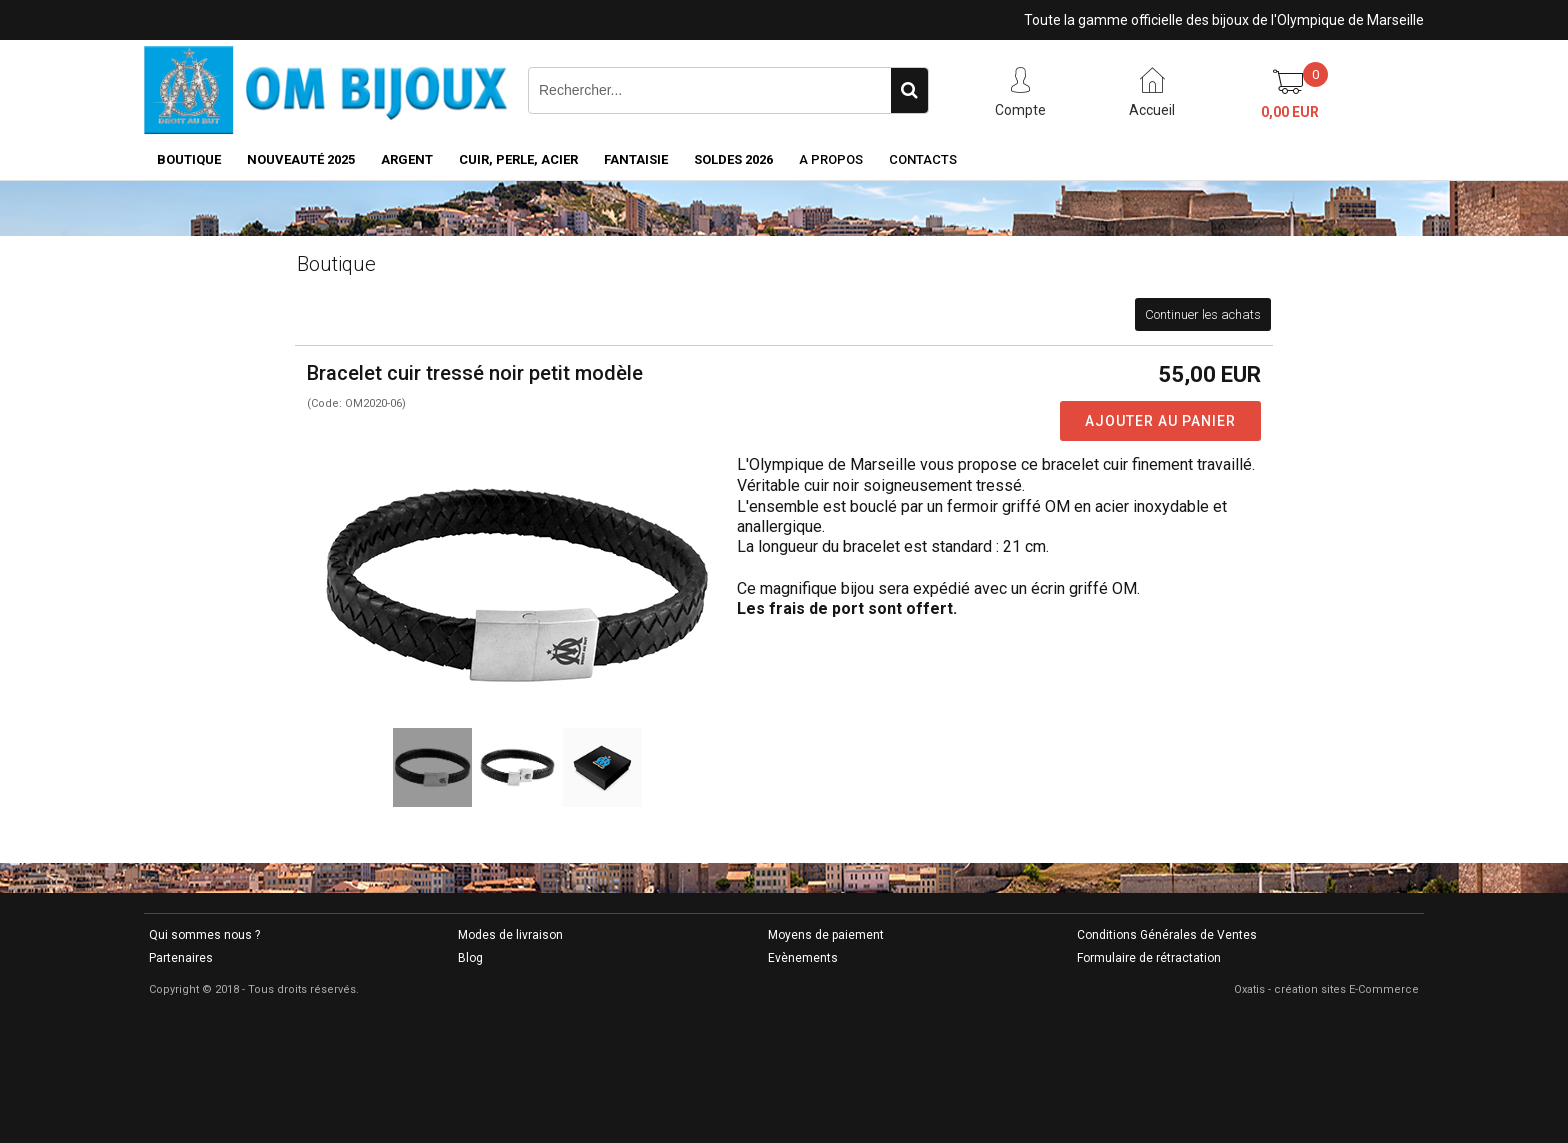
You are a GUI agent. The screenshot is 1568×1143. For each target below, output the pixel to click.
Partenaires (181, 958)
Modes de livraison (510, 935)
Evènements (803, 958)
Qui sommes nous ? (204, 935)
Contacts (923, 159)
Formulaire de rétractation (1149, 958)
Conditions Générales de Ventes (1167, 935)
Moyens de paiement (826, 935)
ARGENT (407, 159)
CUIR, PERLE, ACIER (518, 159)
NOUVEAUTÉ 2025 (301, 159)
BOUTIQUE (189, 159)
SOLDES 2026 (733, 159)
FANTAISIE (636, 159)
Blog (470, 958)
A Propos (831, 159)
